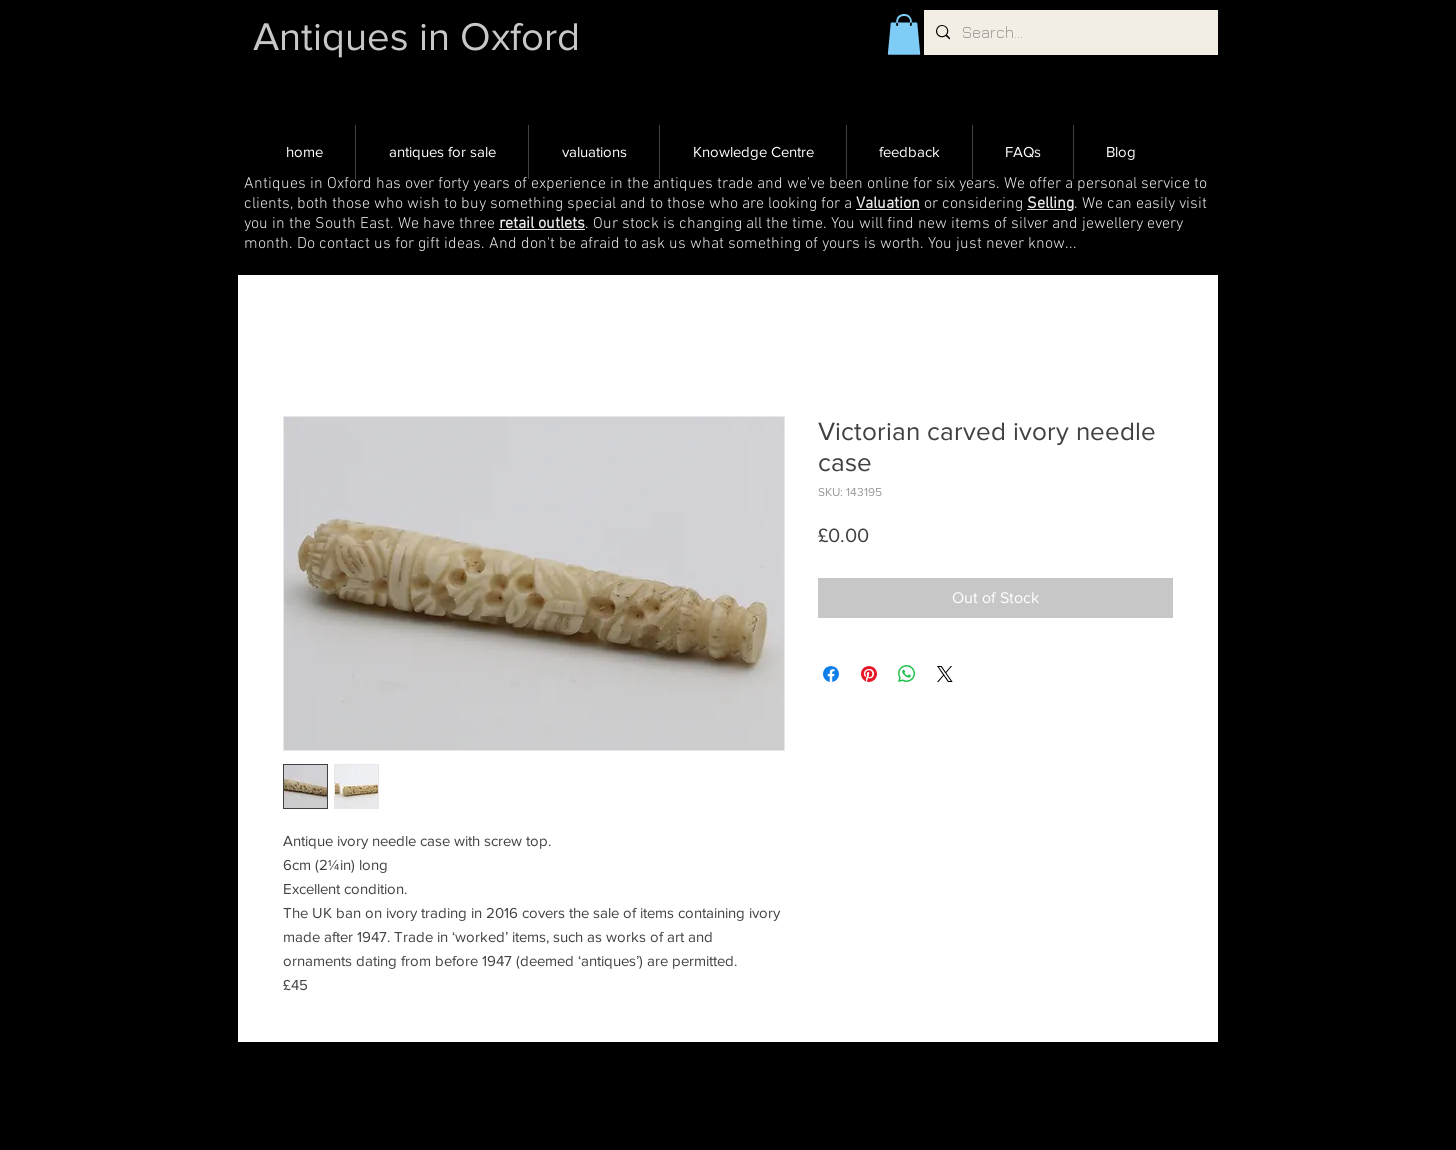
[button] (904, 34)
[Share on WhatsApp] (907, 674)
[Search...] (1069, 32)
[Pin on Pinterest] (869, 674)
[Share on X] (945, 674)
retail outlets (542, 224)
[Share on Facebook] (831, 674)
